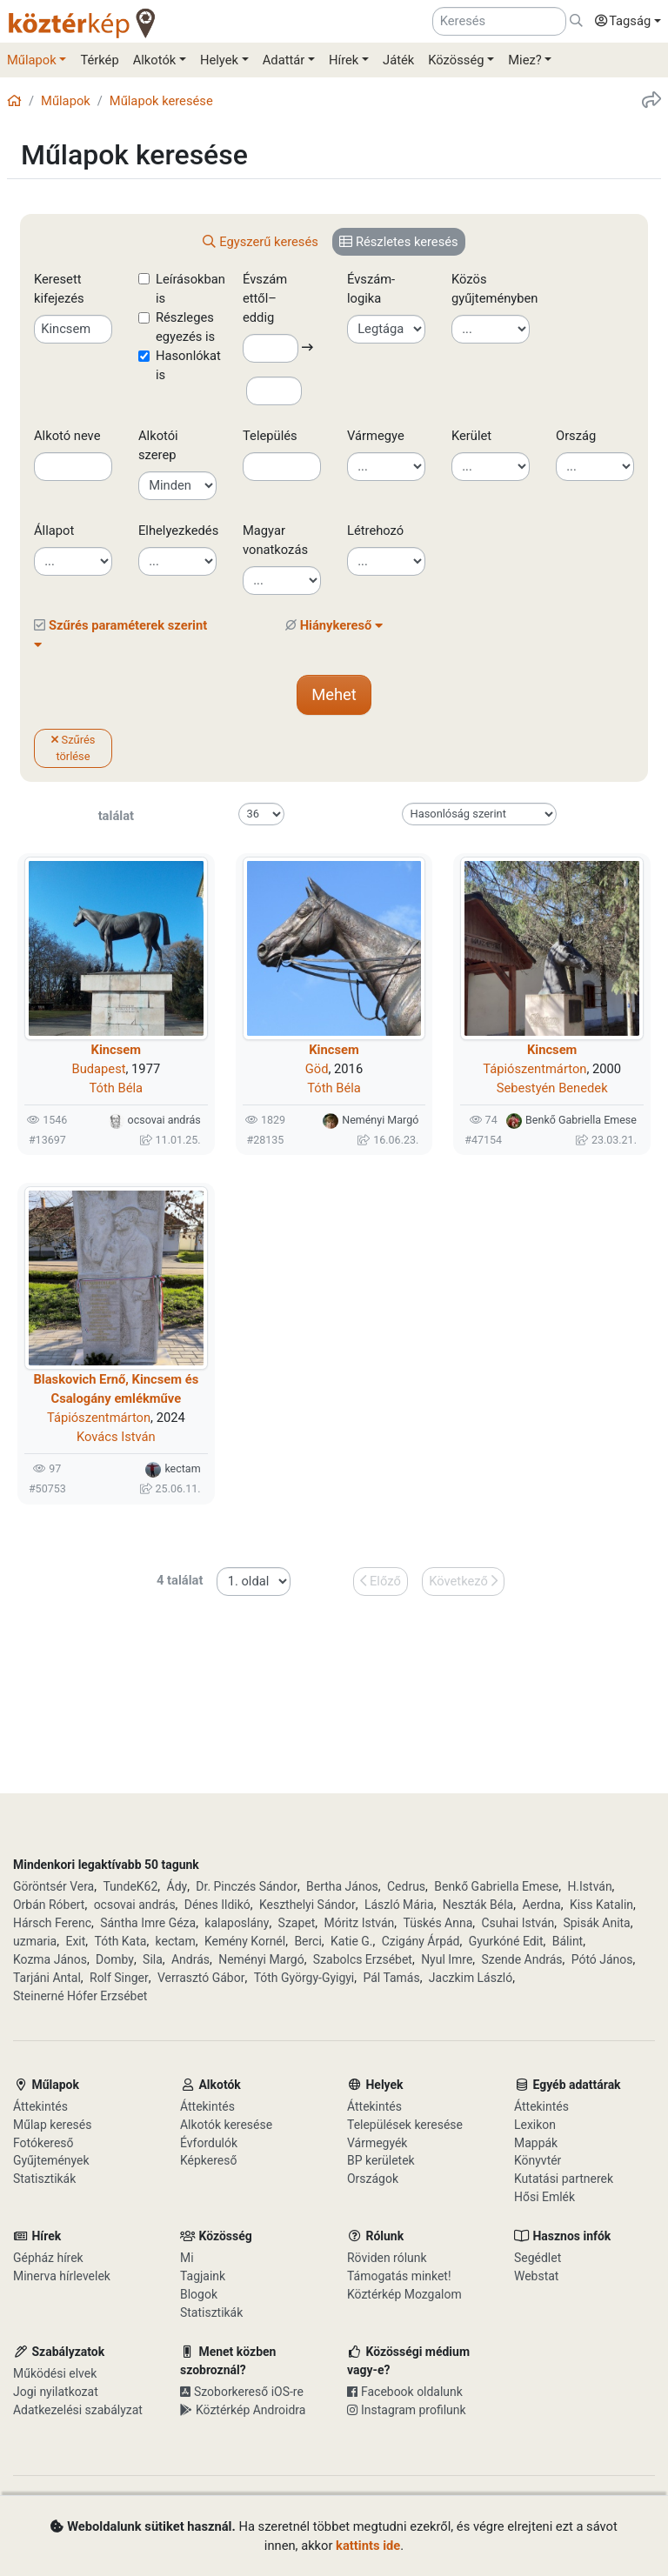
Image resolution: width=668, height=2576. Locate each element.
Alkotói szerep (158, 445)
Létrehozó (375, 530)
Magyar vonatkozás (275, 540)
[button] (623, 22)
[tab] (260, 242)
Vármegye (375, 436)
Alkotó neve (67, 436)
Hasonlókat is (188, 365)
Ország (576, 436)
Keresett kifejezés (59, 288)
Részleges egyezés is (185, 327)
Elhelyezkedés (178, 530)
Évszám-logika (371, 288)
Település (270, 436)
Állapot (54, 530)
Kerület (471, 436)
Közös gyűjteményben (494, 288)
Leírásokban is (190, 288)
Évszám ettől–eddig (268, 298)
